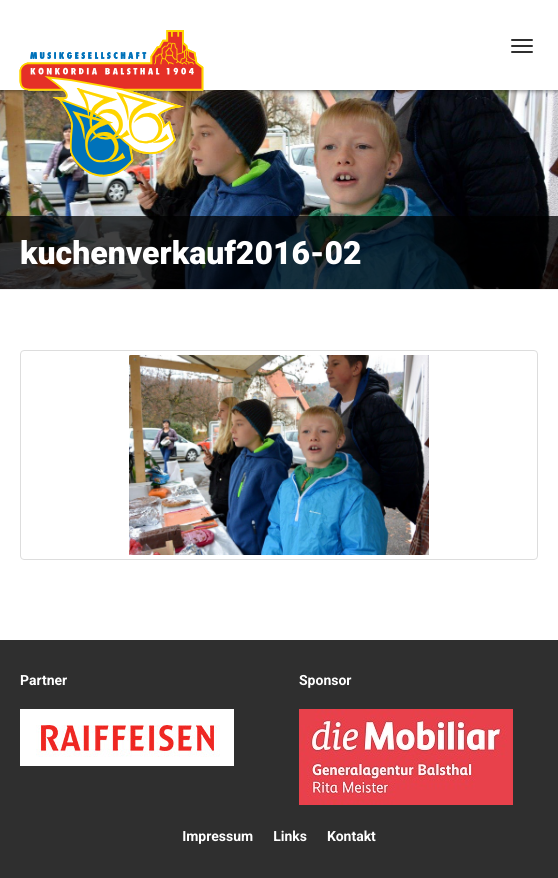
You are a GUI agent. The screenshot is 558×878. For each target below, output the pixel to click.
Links (290, 837)
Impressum (217, 837)
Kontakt (351, 837)
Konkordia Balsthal (111, 103)
